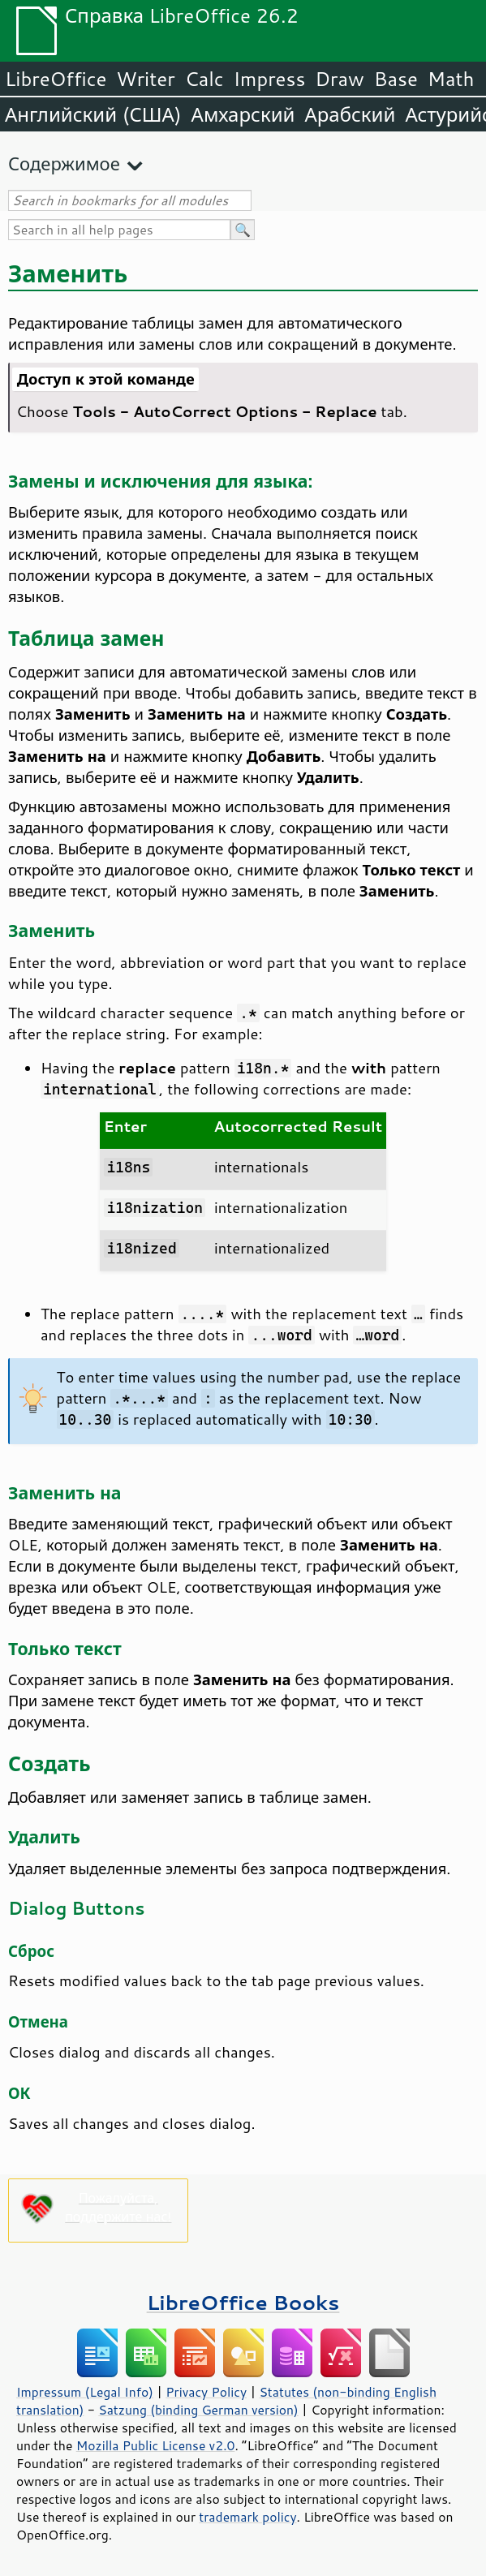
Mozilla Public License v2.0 (155, 2445)
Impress (270, 78)
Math (451, 78)
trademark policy (247, 2517)
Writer (145, 78)
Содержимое (64, 163)
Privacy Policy (206, 2392)
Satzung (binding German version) (198, 2410)
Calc (204, 78)
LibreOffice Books (243, 2302)
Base (396, 78)
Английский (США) (93, 114)
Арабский (349, 114)
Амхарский (243, 114)
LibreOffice (55, 78)
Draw (339, 78)
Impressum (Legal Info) (84, 2392)
